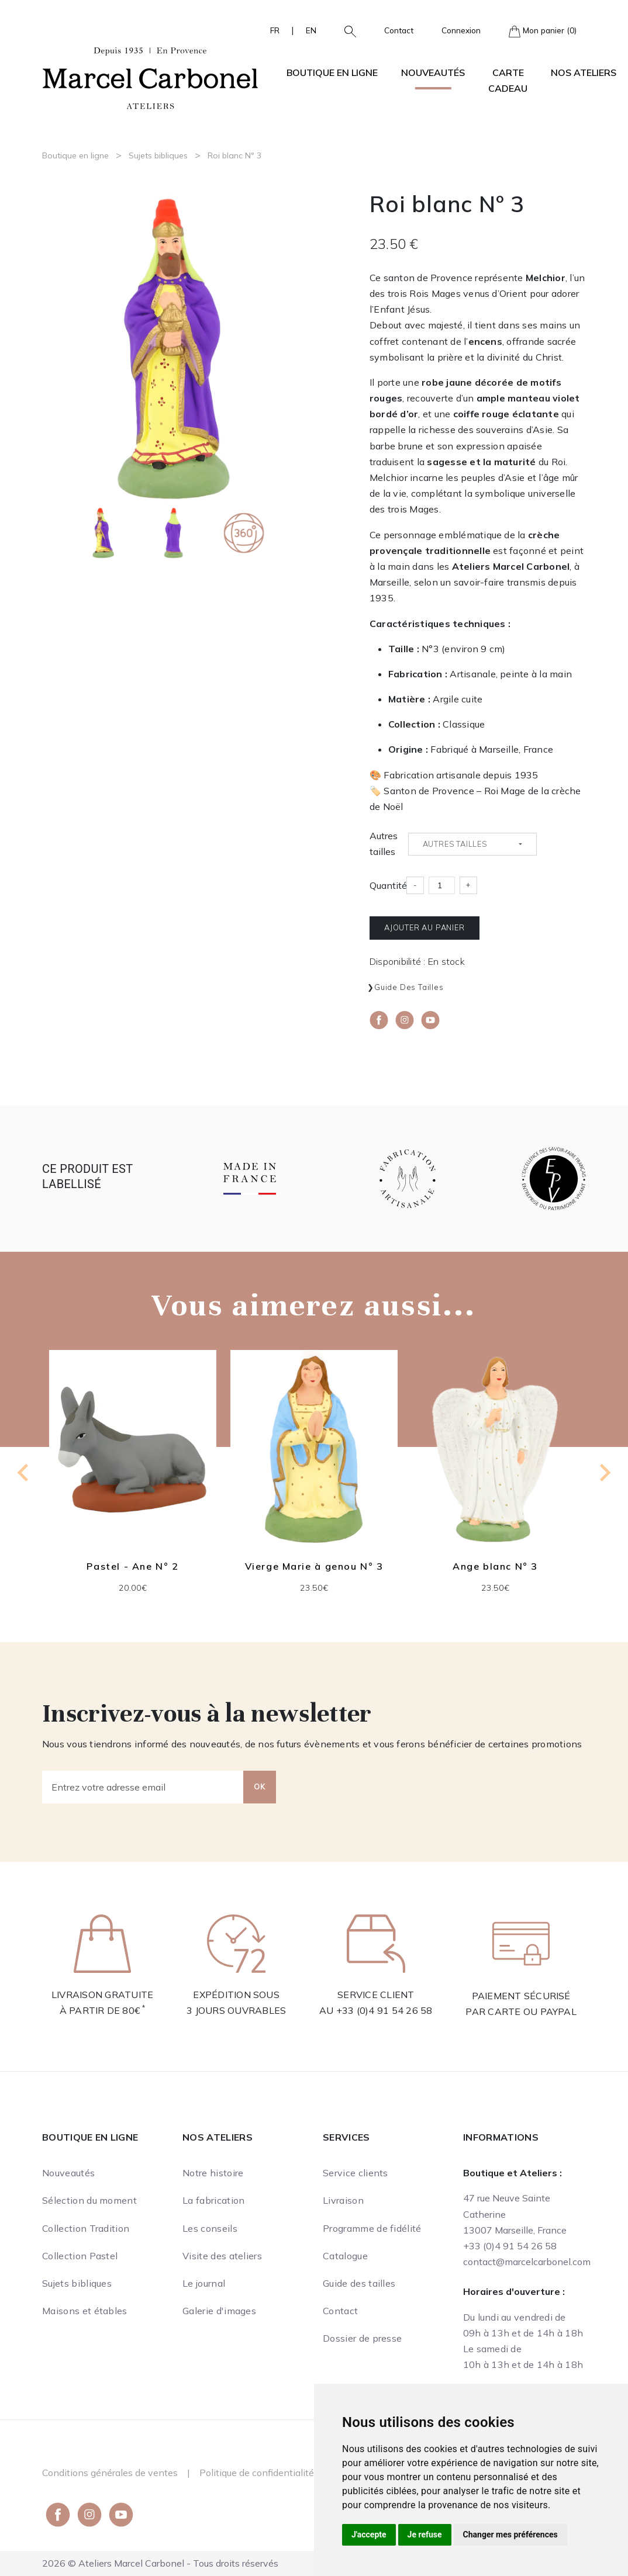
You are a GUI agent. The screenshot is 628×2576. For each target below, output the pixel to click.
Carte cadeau (507, 80)
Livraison (343, 2200)
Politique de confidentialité (256, 2472)
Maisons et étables (84, 2311)
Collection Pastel (80, 2256)
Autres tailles (384, 843)
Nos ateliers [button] (583, 72)
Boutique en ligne (75, 155)
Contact (398, 30)
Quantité (388, 885)
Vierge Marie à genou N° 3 (314, 1566)
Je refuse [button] (425, 2534)
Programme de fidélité (372, 2228)
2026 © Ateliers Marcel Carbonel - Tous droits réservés (160, 2563)
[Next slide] (604, 1472)
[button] (345, 30)
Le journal (203, 2283)
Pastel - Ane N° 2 (132, 1566)
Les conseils (209, 2228)
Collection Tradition (85, 2228)
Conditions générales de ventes (110, 2472)
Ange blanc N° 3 (495, 1566)
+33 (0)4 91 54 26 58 (384, 2010)
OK (259, 1786)
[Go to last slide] (24, 1472)
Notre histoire (212, 2173)
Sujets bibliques (158, 155)
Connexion (461, 30)
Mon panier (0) (543, 31)
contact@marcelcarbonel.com (527, 2261)
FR (275, 30)
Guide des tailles (409, 987)
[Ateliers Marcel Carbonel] (150, 76)
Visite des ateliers (222, 2256)
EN (311, 30)
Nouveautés (433, 72)
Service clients (355, 2173)
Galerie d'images (219, 2311)
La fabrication (213, 2200)
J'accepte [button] (369, 2534)
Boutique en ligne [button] (332, 72)
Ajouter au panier (424, 927)
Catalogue (345, 2256)
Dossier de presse (362, 2338)
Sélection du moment (89, 2200)
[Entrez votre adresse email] (143, 1787)
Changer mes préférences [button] (510, 2534)
